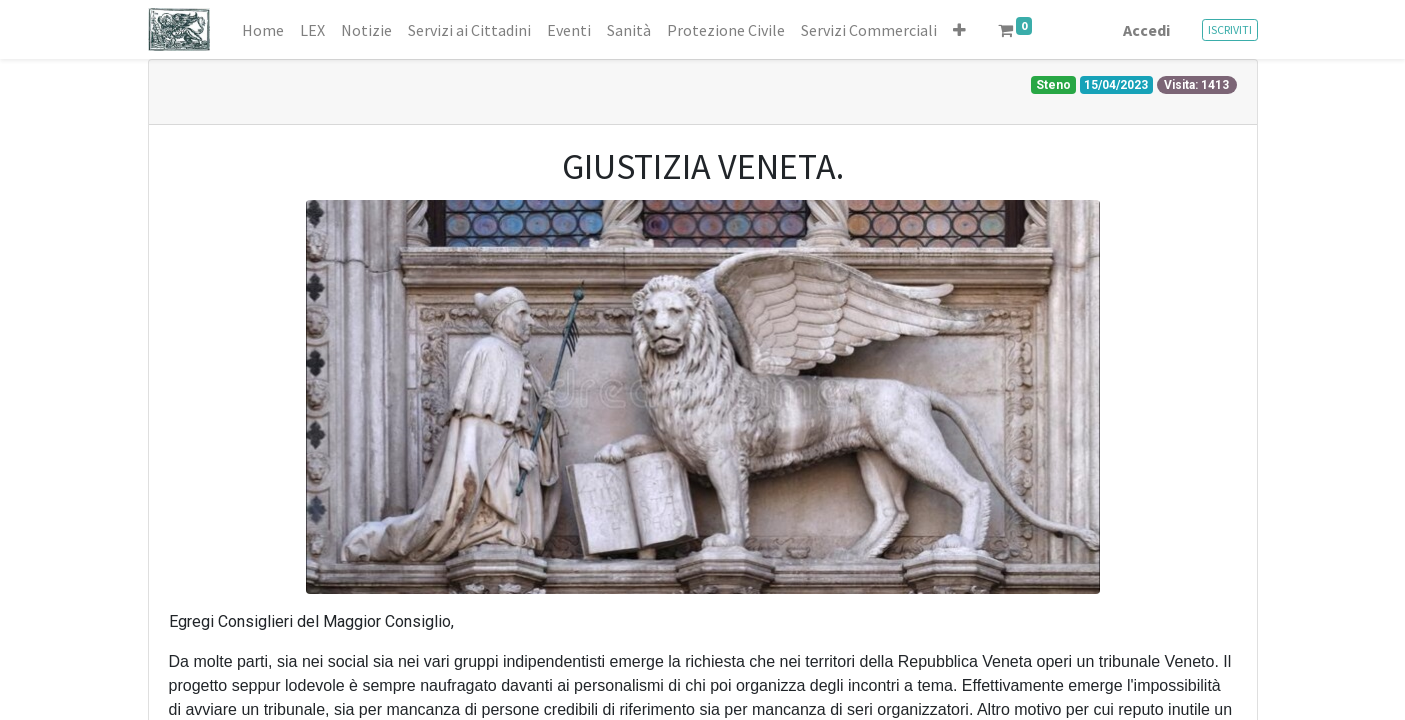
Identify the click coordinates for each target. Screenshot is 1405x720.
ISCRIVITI (1230, 29)
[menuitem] (263, 30)
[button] (959, 30)
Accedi (1146, 30)
